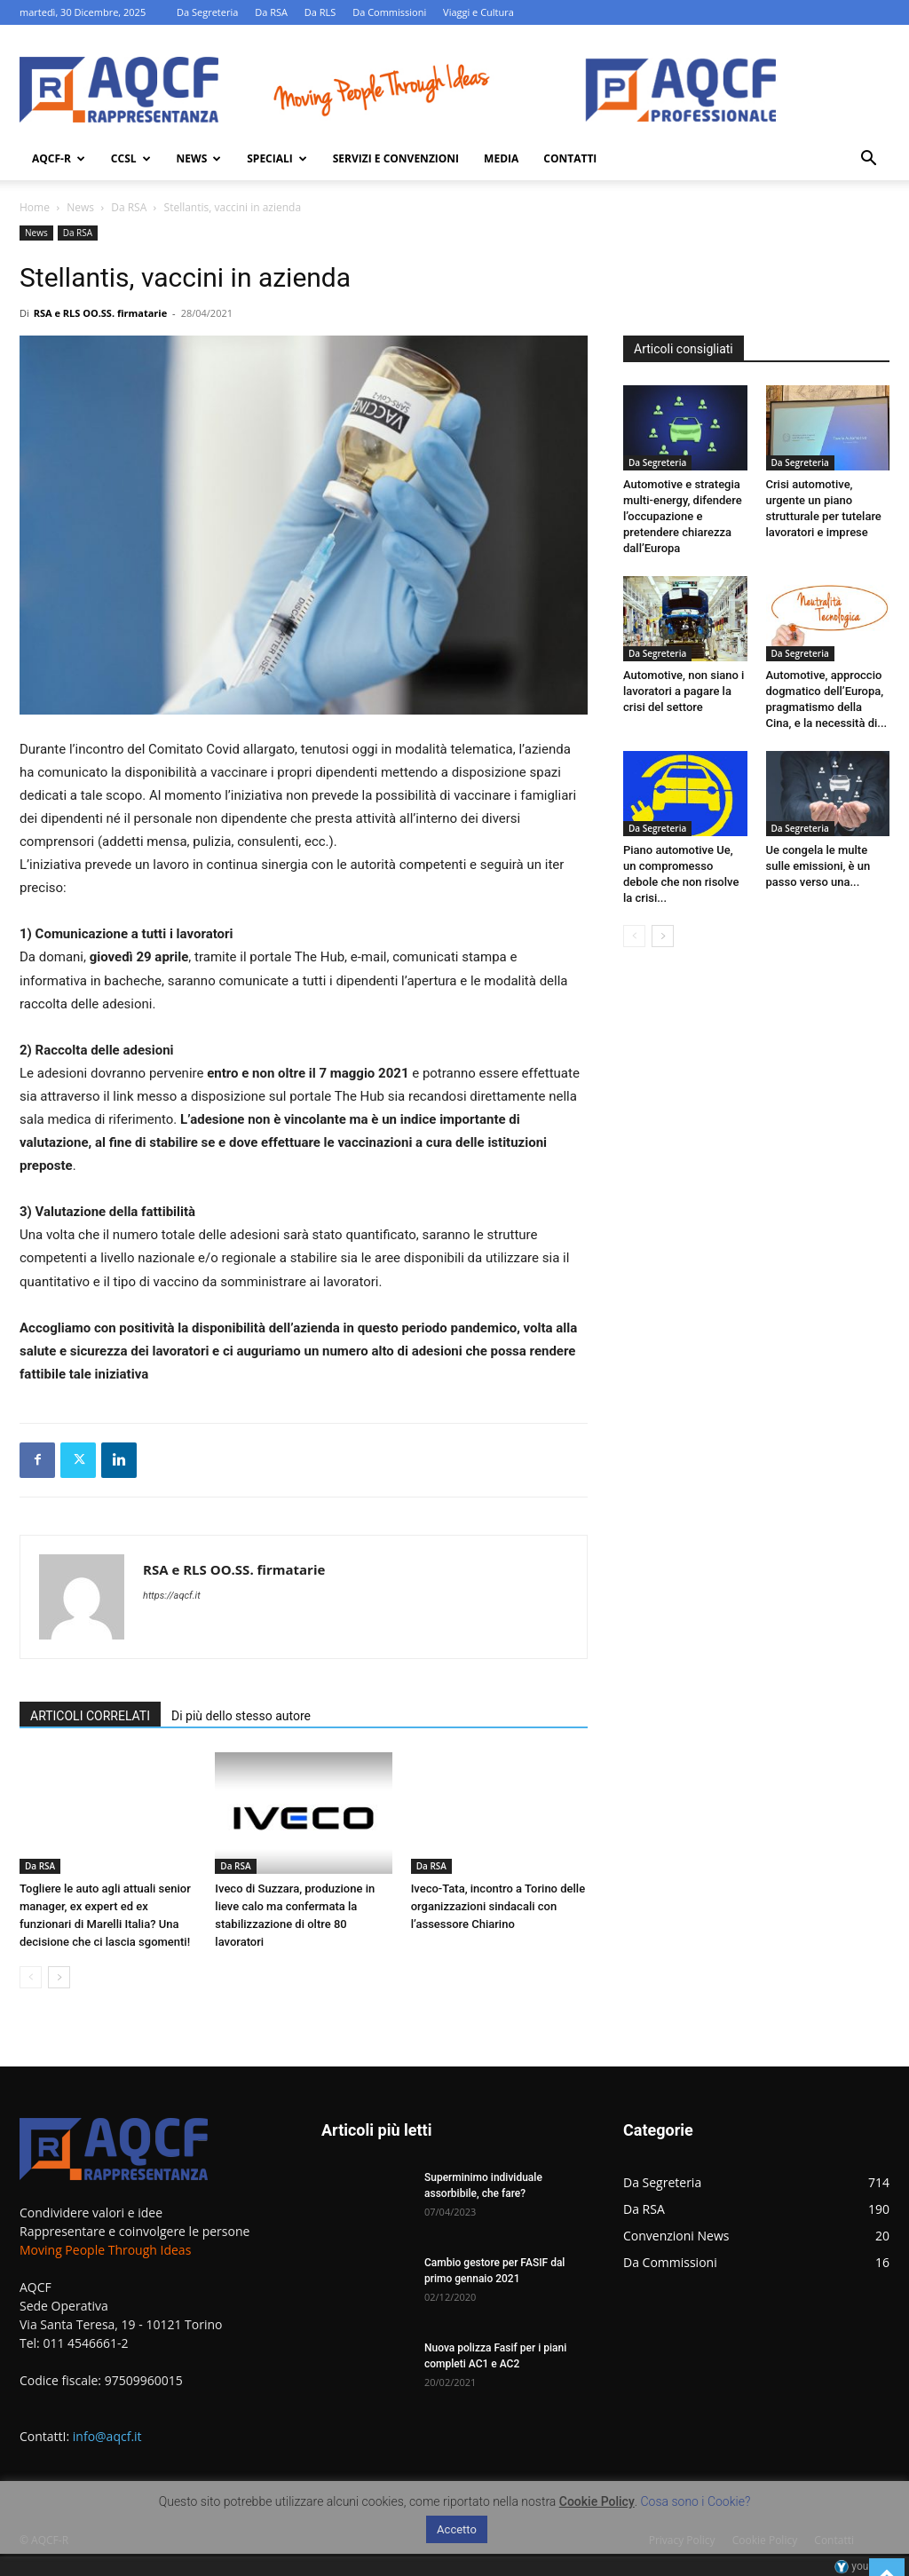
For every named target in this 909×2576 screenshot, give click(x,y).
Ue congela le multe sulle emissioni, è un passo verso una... (818, 866)
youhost (861, 2566)
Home (35, 207)
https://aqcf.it (172, 1595)
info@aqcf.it (107, 2436)
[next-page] (59, 1977)
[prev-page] (31, 1977)
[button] (868, 160)
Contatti (570, 158)
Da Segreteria (207, 12)
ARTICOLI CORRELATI (90, 1716)
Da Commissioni (389, 12)
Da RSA (271, 12)
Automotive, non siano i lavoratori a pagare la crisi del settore (683, 691)
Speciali (277, 158)
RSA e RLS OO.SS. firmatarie (101, 313)
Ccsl (131, 158)
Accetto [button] (457, 2529)
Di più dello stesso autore (241, 1716)
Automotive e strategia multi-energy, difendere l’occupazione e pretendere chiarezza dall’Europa (682, 516)
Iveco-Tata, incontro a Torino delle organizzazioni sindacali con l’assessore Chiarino (498, 1906)
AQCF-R (58, 158)
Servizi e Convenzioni (396, 158)
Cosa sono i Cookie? (696, 2501)
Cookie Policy (597, 2501)
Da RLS (320, 12)
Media (501, 158)
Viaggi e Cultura (478, 12)
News (199, 158)
